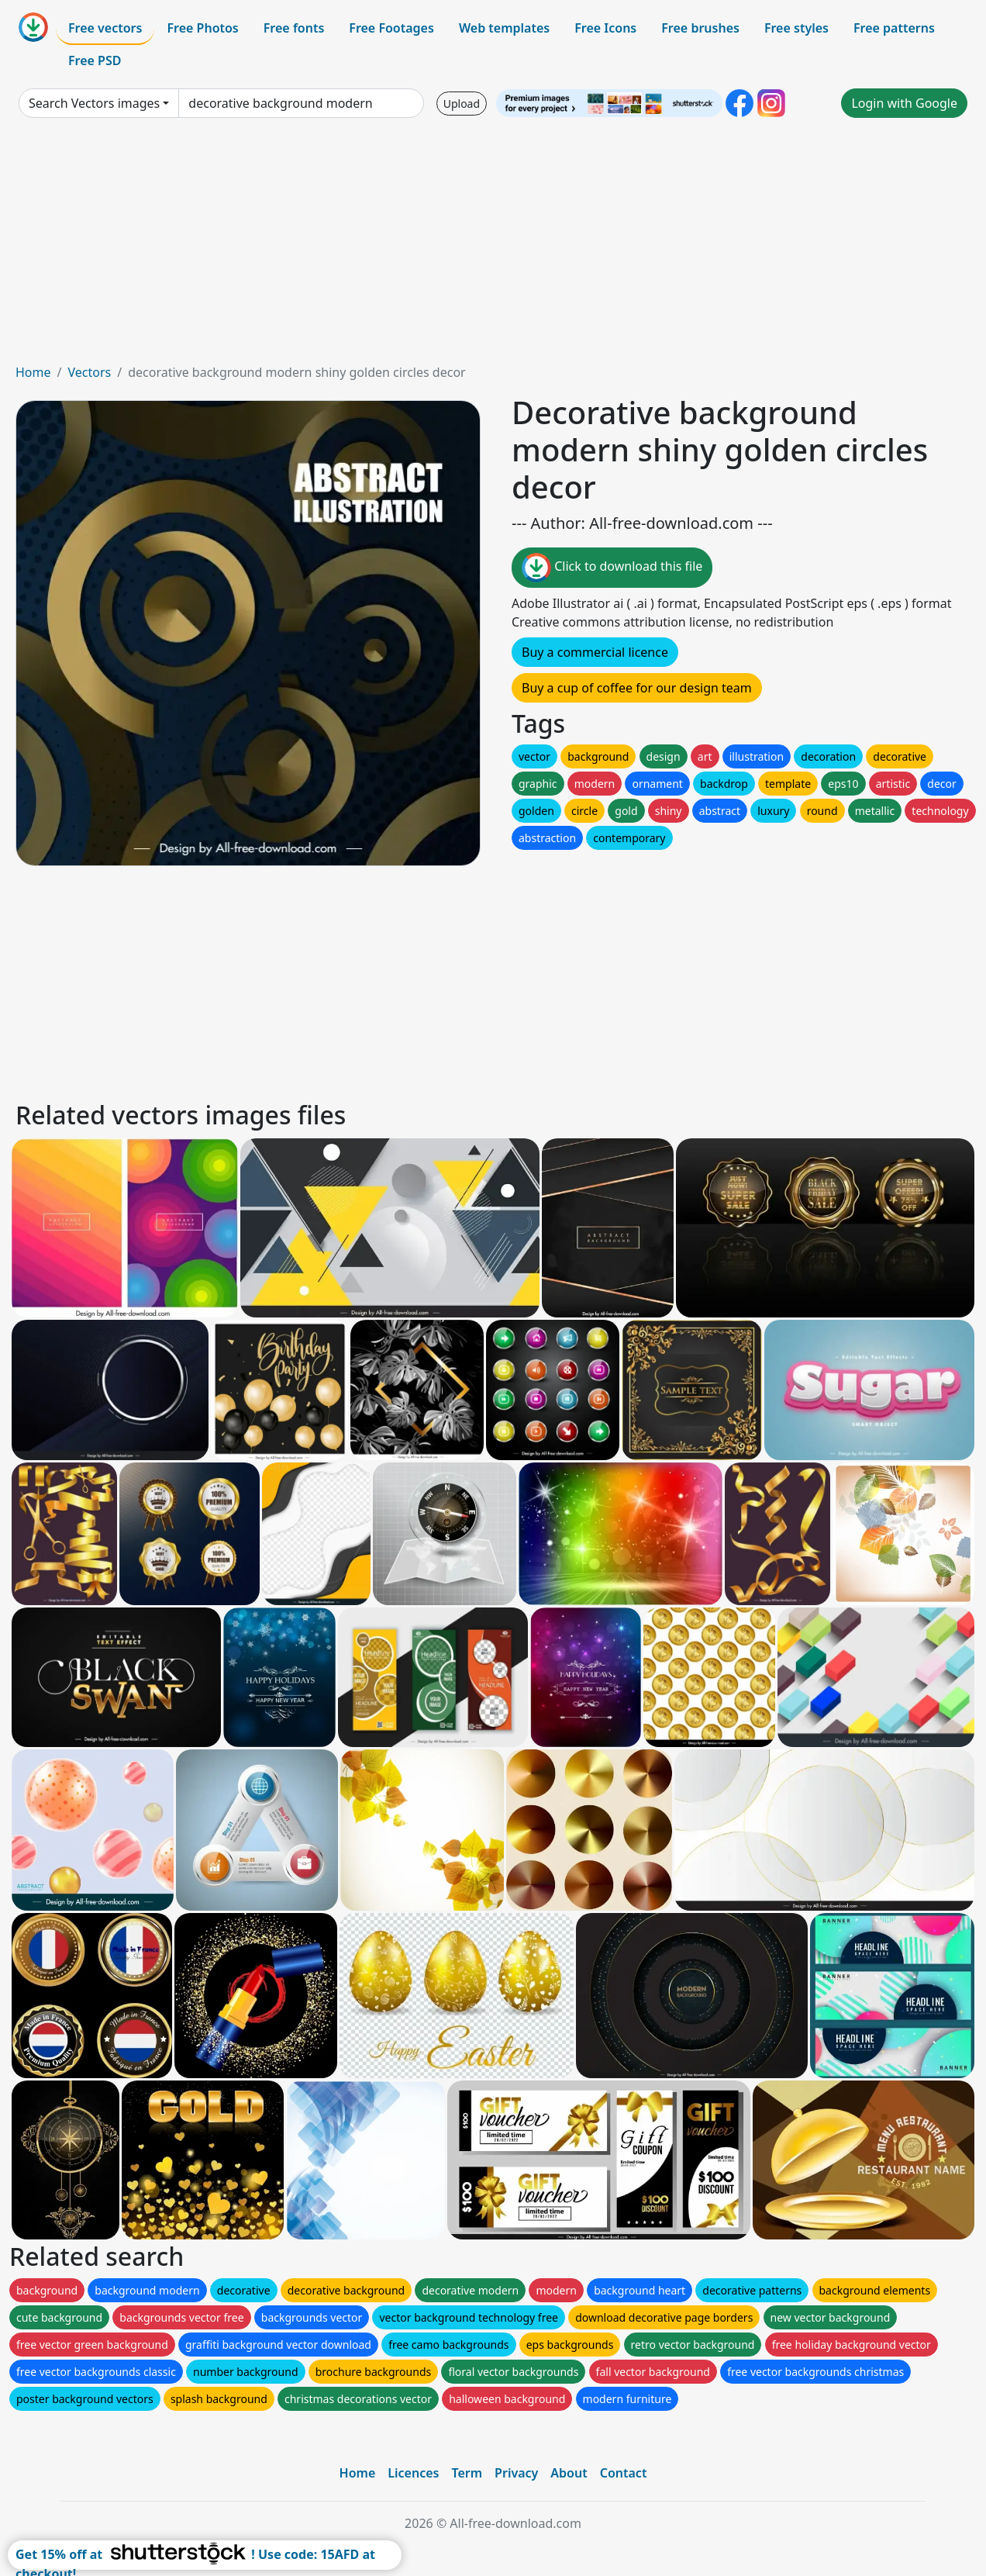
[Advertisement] (493, 246)
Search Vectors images (94, 103)
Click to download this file (612, 567)
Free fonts (294, 27)
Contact (623, 2472)
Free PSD (94, 60)
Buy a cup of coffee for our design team (637, 687)
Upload (461, 103)
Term (466, 2472)
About (568, 2472)
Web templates (504, 27)
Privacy (516, 2472)
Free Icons (605, 27)
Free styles (796, 27)
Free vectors (105, 27)
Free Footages (391, 27)
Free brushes (700, 27)
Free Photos (202, 27)
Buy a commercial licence (595, 652)
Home (33, 372)
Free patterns (894, 27)
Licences (413, 2472)
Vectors (89, 372)
